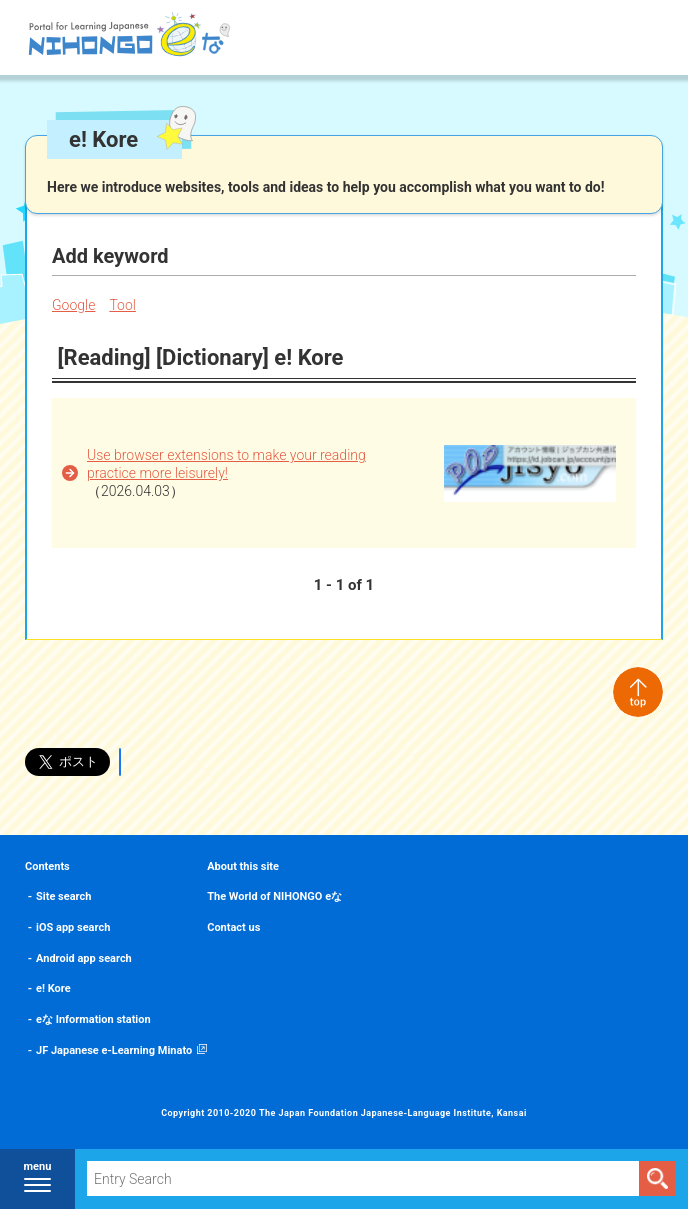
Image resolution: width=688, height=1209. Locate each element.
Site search (63, 896)
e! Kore (53, 988)
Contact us (233, 927)
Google (73, 305)
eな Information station (93, 1019)
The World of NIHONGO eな (274, 896)
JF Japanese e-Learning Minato (114, 1050)
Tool (122, 305)
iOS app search (73, 927)
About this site (243, 866)
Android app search (84, 958)
